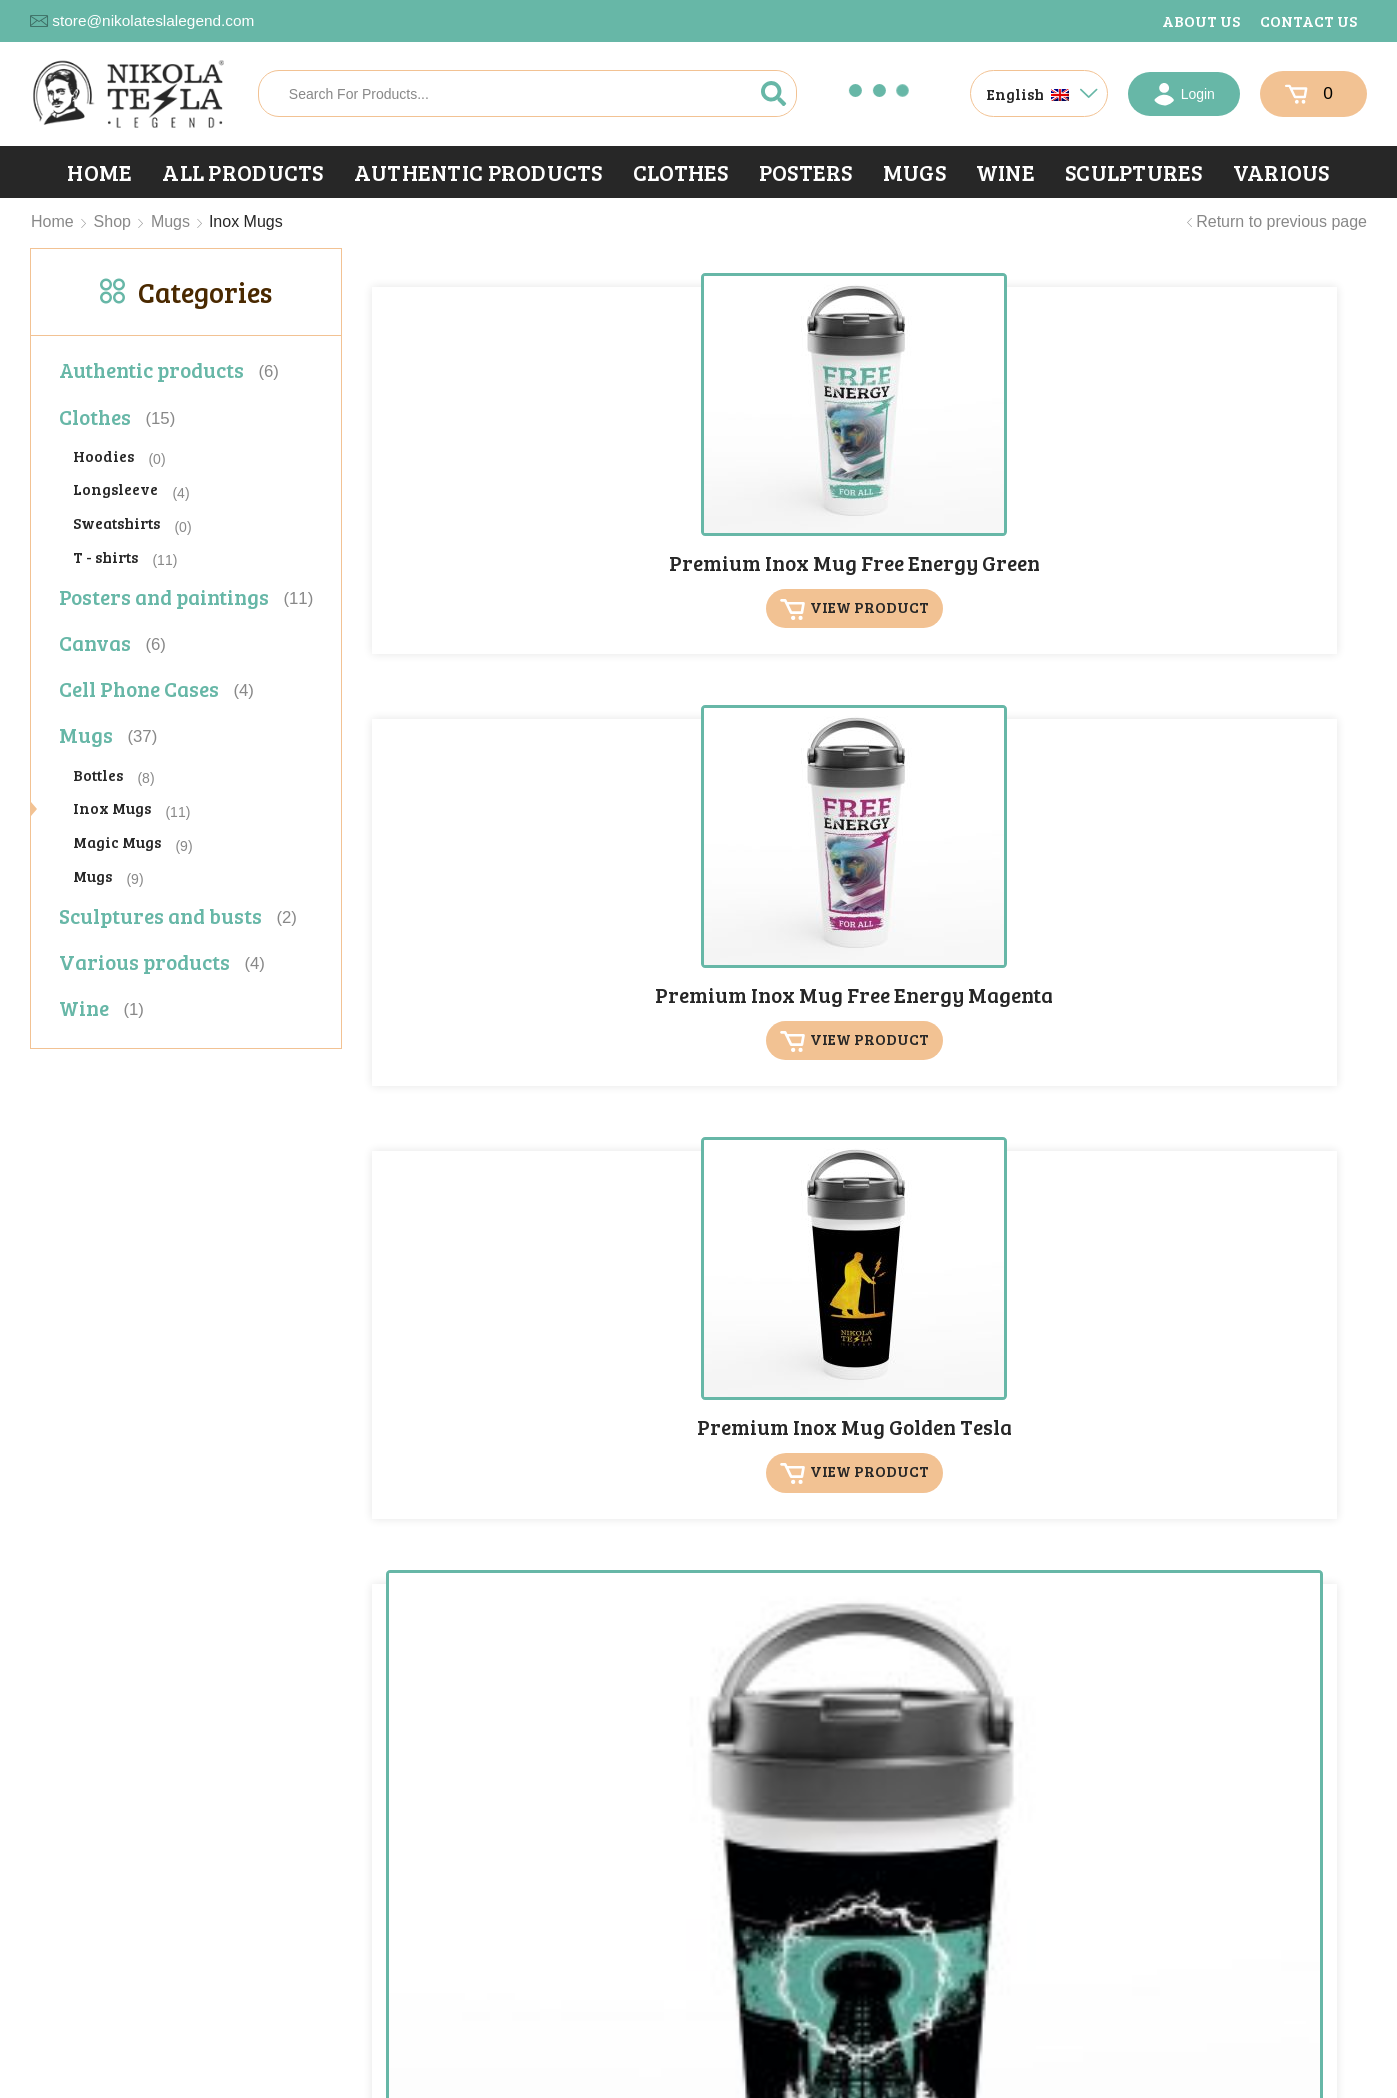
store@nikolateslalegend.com (153, 20)
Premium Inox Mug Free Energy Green (481, 478)
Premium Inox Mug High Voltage (1228, 478)
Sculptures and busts (160, 915)
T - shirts (105, 556)
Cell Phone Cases (139, 688)
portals (573, 2084)
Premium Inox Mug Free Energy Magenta (730, 489)
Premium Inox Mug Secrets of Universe (979, 863)
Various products (144, 961)
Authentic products (478, 172)
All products (242, 172)
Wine (1005, 172)
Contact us (1308, 20)
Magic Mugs (117, 841)
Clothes (681, 172)
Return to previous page (1281, 221)
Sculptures (1134, 172)
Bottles (98, 774)
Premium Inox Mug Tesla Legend (481, 1248)
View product (496, 556)
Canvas (95, 642)
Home (99, 172)
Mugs (914, 172)
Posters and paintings (164, 596)
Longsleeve (115, 488)
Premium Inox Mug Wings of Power (979, 1248)
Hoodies (103, 455)
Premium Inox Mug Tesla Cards (1228, 863)
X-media (409, 2084)
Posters (806, 172)
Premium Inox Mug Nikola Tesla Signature (730, 874)
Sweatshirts (116, 522)
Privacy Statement (315, 2084)
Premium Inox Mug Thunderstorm (730, 1248)
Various (1281, 172)
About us (1201, 20)
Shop (112, 221)
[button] (1222, 1976)
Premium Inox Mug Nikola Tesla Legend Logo (481, 874)
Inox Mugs (112, 807)
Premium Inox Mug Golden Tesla (979, 478)
